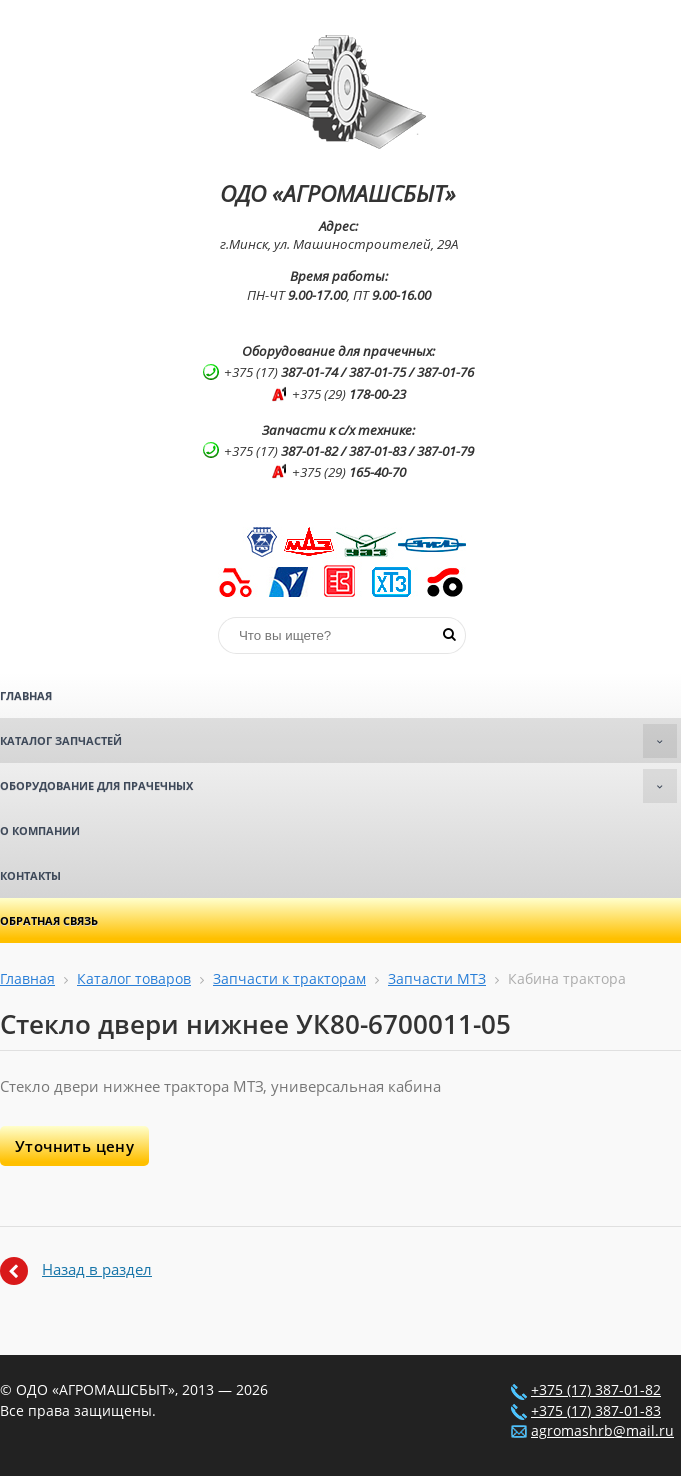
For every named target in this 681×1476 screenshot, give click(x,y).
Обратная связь (49, 920)
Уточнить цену (74, 1146)
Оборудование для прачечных (338, 786)
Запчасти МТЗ (437, 979)
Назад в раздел (97, 1269)
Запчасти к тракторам (289, 979)
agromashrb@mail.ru (602, 1431)
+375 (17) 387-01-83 (596, 1411)
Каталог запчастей (338, 741)
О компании (40, 830)
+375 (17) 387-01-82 (596, 1390)
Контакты (30, 875)
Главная (26, 695)
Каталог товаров (134, 979)
